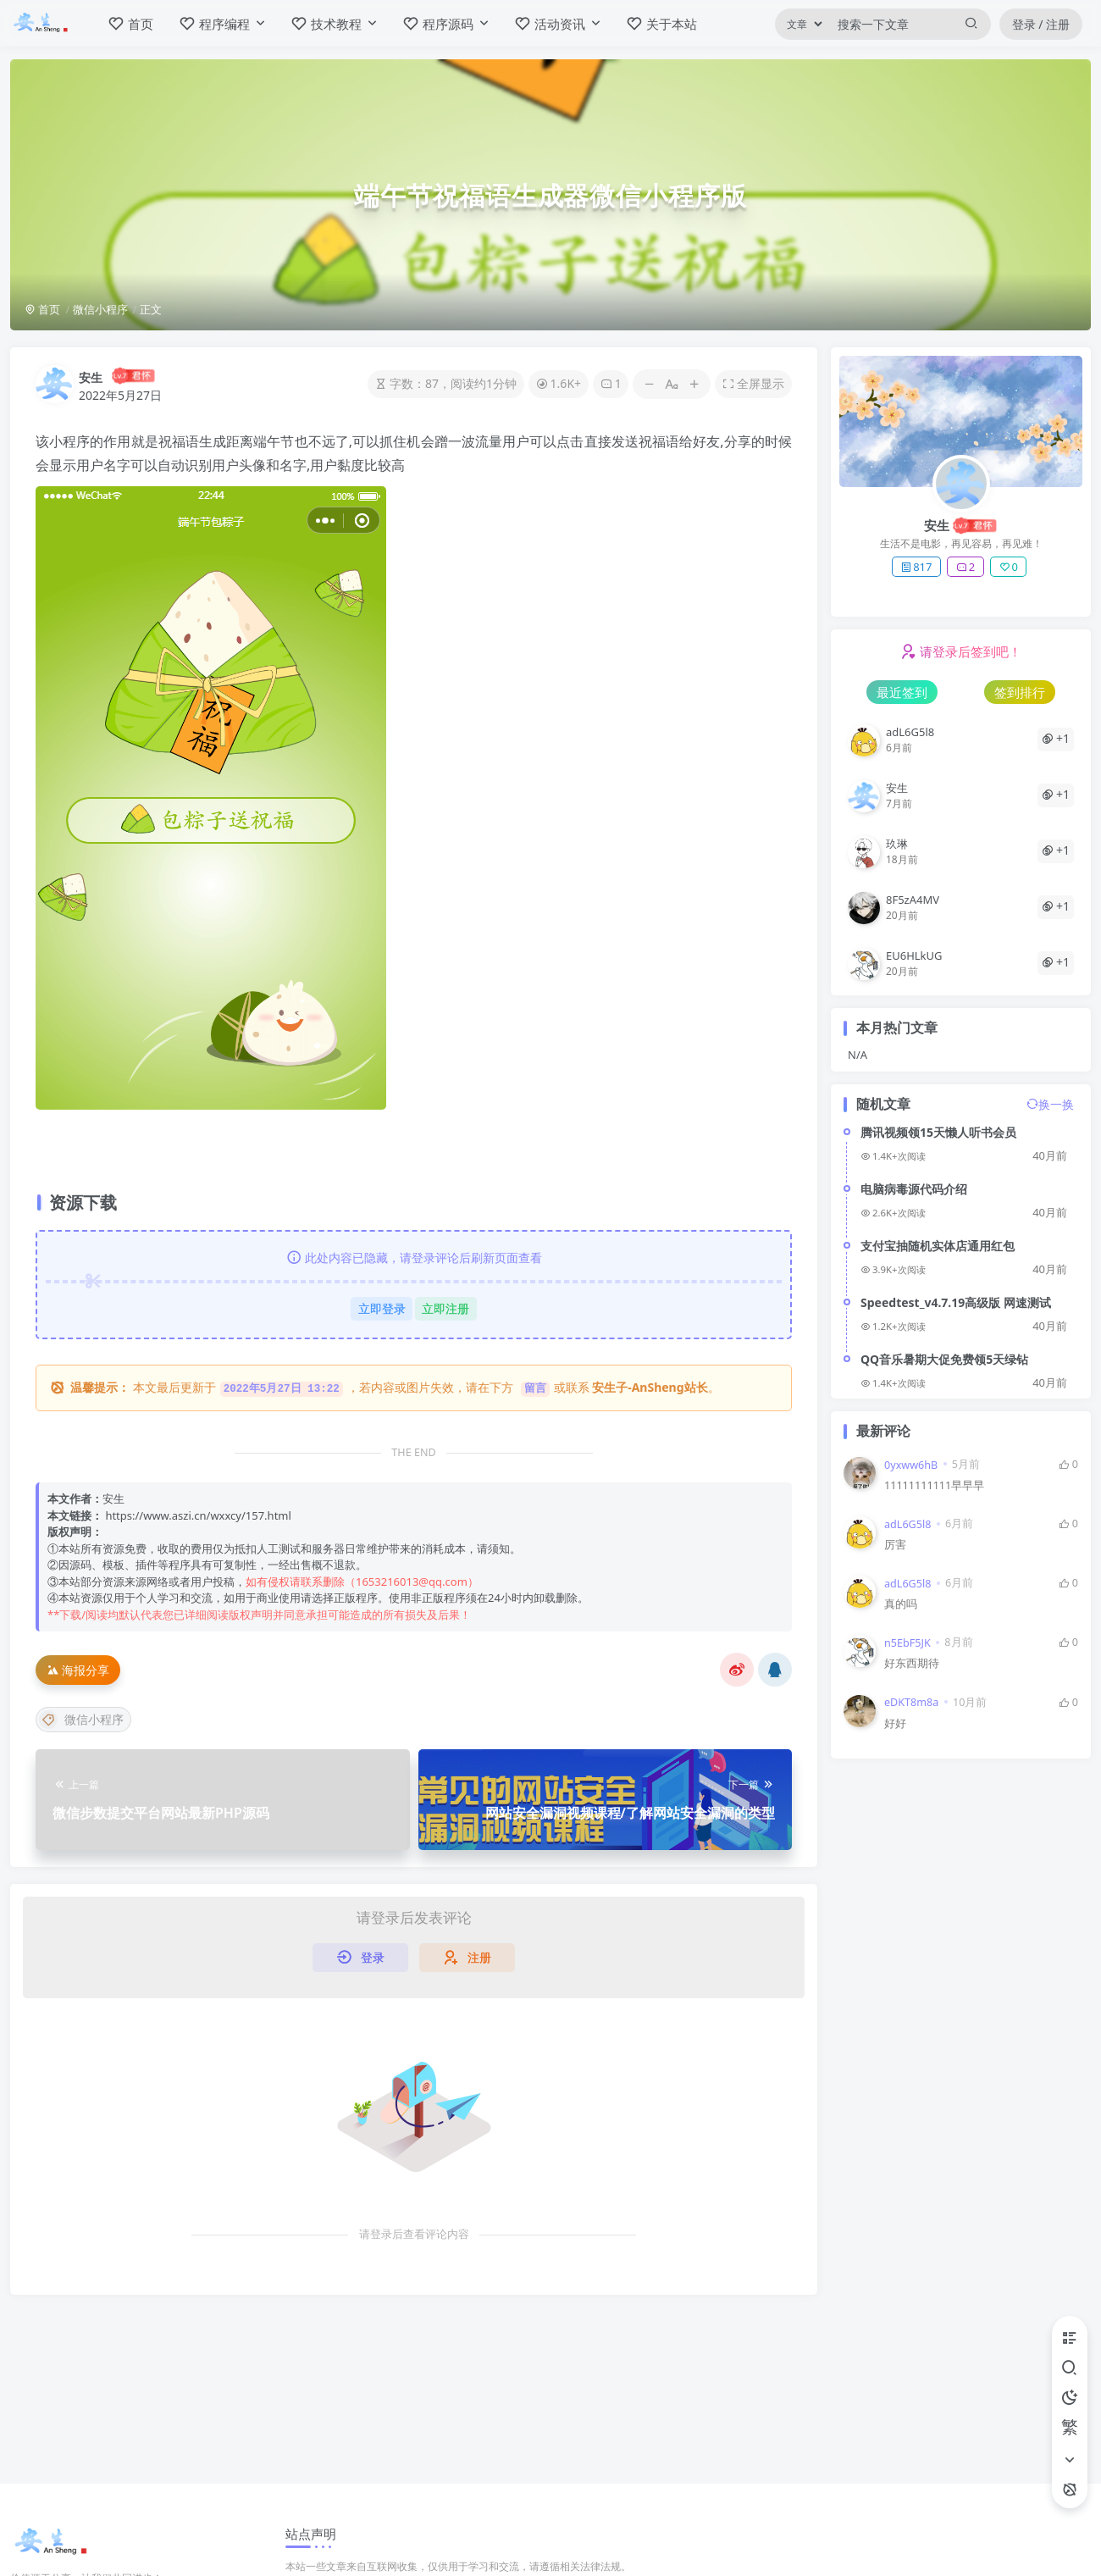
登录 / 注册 (1041, 24)
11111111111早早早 (934, 1485)
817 (916, 566)
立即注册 (445, 1308)
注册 (467, 1957)
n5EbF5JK (907, 1643)
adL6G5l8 (907, 1524)
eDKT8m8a (911, 1702)
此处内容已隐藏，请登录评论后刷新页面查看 (414, 1257)
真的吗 (900, 1604)
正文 (151, 309)
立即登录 (382, 1308)
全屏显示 (753, 383)
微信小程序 (100, 309)
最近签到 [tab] (902, 692)
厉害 (895, 1544)
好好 (895, 1723)
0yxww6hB (911, 1465)
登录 (360, 1957)
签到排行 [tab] (1019, 692)
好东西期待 (911, 1663)
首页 (42, 309)
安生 (90, 377)
